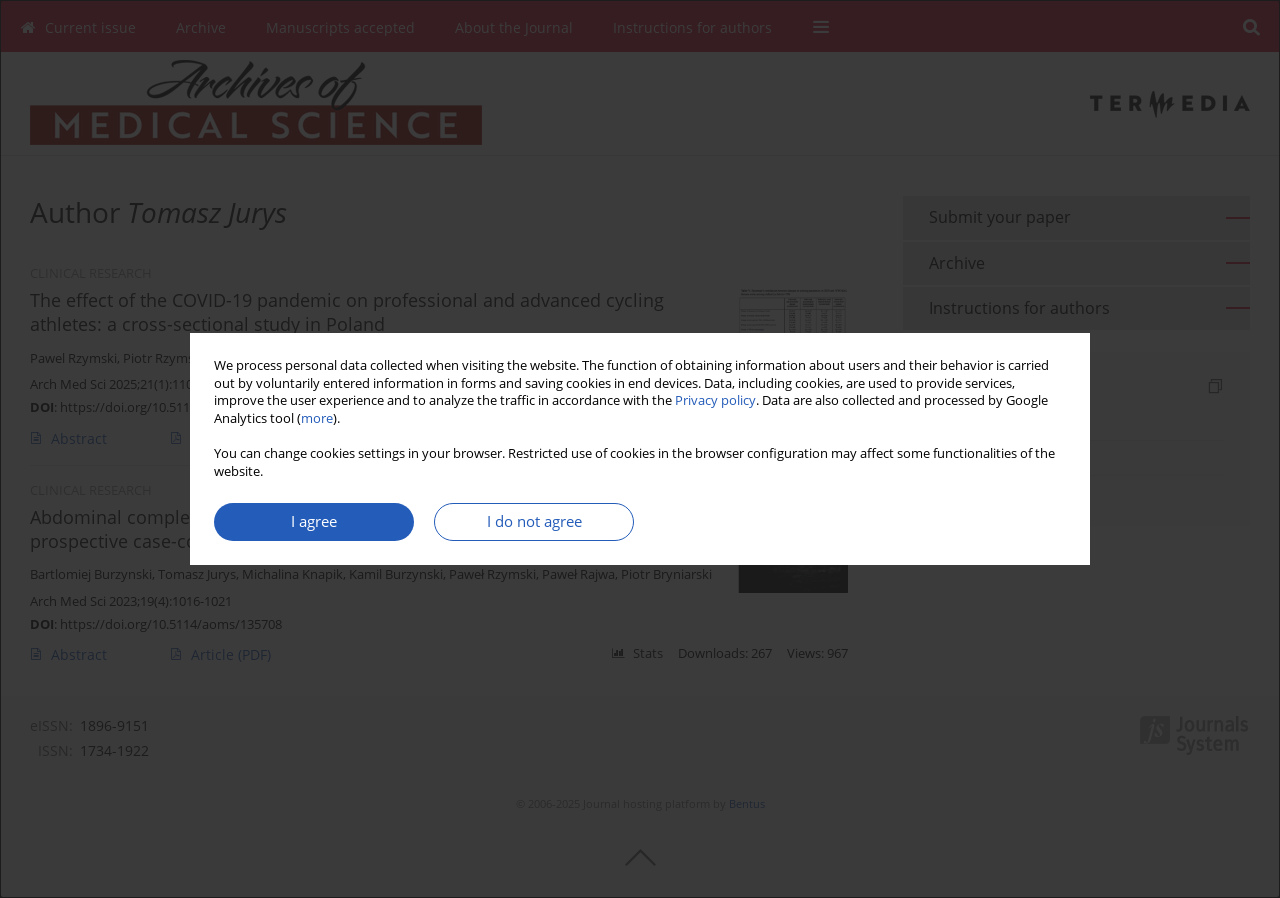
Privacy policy (715, 400)
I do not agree (534, 521)
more (317, 418)
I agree (314, 521)
